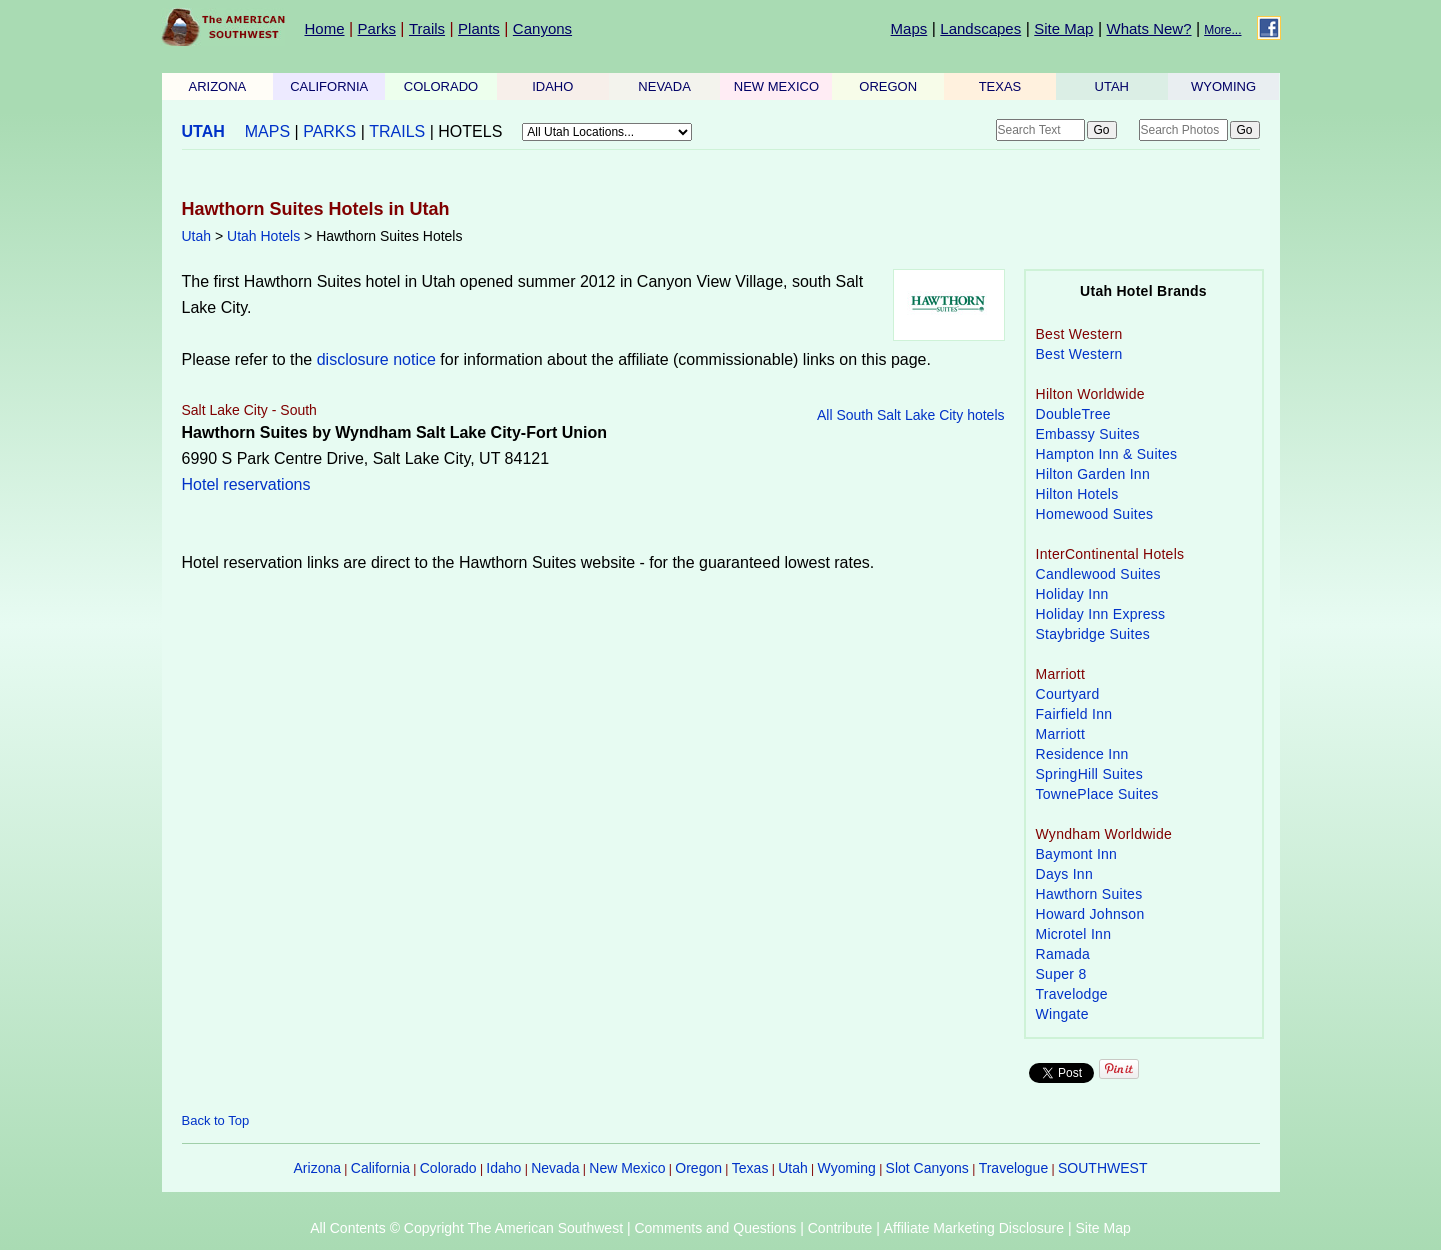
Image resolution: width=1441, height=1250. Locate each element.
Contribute (840, 1228)
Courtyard (1068, 694)
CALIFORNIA (329, 86)
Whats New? (1149, 28)
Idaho (503, 1168)
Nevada (555, 1168)
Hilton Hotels (1077, 494)
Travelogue (1014, 1168)
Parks (377, 28)
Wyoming (847, 1168)
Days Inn (1065, 874)
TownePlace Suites (1097, 794)
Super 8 (1061, 974)
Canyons (542, 28)
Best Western (1079, 354)
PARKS (329, 131)
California (380, 1168)
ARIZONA (218, 86)
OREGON (888, 86)
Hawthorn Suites (1089, 894)
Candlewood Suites (1098, 574)
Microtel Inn (1074, 934)
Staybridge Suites (1093, 634)
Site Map (1063, 28)
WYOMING (1223, 86)
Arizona (317, 1168)
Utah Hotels (263, 236)
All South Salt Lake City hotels (911, 415)
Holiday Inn (1072, 594)
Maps (909, 28)
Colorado (448, 1168)
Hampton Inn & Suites (1107, 454)
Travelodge (1072, 994)
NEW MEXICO (776, 86)
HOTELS (470, 131)
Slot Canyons (927, 1168)
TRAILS (397, 131)
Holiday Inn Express (1101, 614)
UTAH (1112, 86)
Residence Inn (1082, 754)
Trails (427, 28)
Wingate (1062, 1014)
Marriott (1061, 734)
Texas (750, 1168)
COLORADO (441, 86)
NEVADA (664, 86)
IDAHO (552, 86)
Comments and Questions (715, 1228)
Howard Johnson (1090, 914)
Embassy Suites (1088, 434)
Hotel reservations (246, 484)
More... (1222, 30)
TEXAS (1000, 86)
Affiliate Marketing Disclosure (974, 1228)
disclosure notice (376, 359)
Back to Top (216, 1120)
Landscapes (980, 28)
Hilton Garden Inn (1093, 474)
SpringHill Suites (1089, 774)
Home (325, 28)
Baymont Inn (1077, 854)
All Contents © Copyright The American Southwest (466, 1228)
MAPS (267, 131)
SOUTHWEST (1102, 1168)
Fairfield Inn (1074, 714)
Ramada (1063, 954)
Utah (197, 236)
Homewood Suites (1095, 514)
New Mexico (627, 1168)
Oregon (698, 1168)
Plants (479, 28)
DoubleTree (1073, 414)
